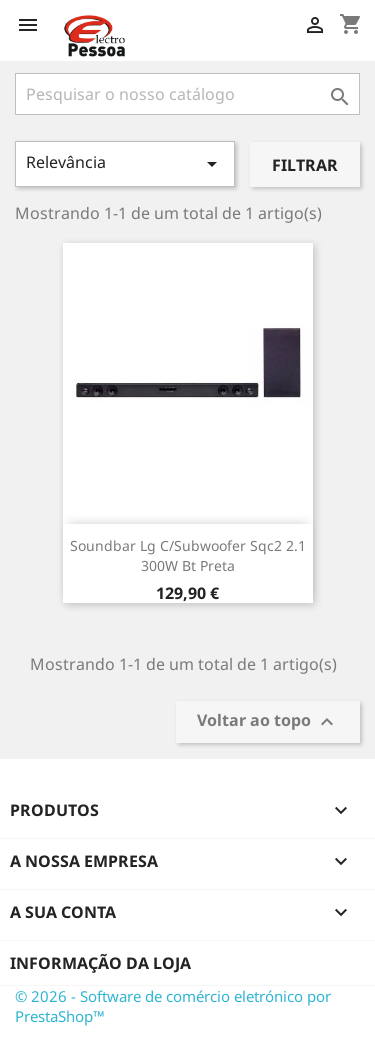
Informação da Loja (100, 963)
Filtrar (305, 165)
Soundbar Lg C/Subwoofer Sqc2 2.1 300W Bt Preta (188, 555)
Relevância (125, 163)
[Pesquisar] (187, 94)
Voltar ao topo (268, 721)
